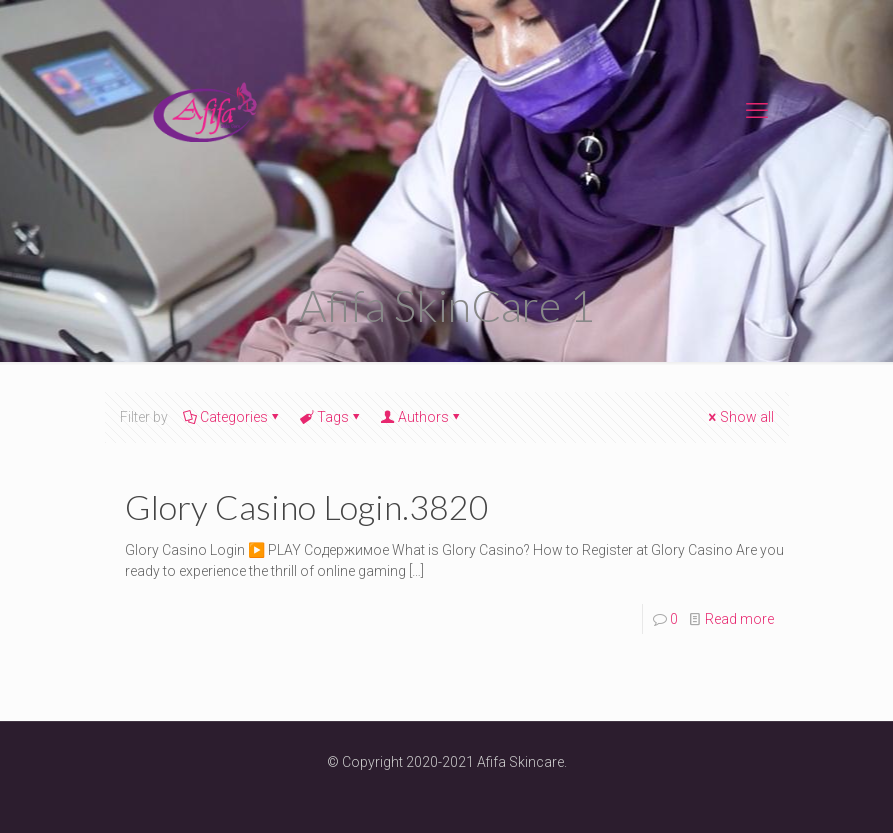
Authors (422, 417)
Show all (740, 417)
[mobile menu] (757, 111)
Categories (232, 417)
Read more (739, 619)
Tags (331, 417)
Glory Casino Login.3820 (307, 506)
